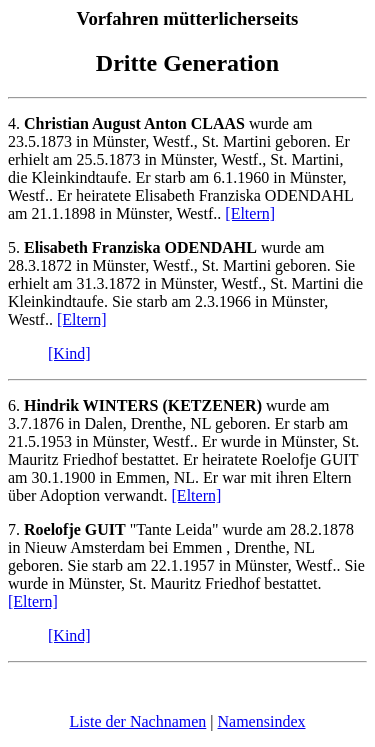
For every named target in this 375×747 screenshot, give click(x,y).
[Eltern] (250, 213)
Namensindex (262, 721)
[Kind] (69, 353)
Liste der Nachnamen (137, 721)
